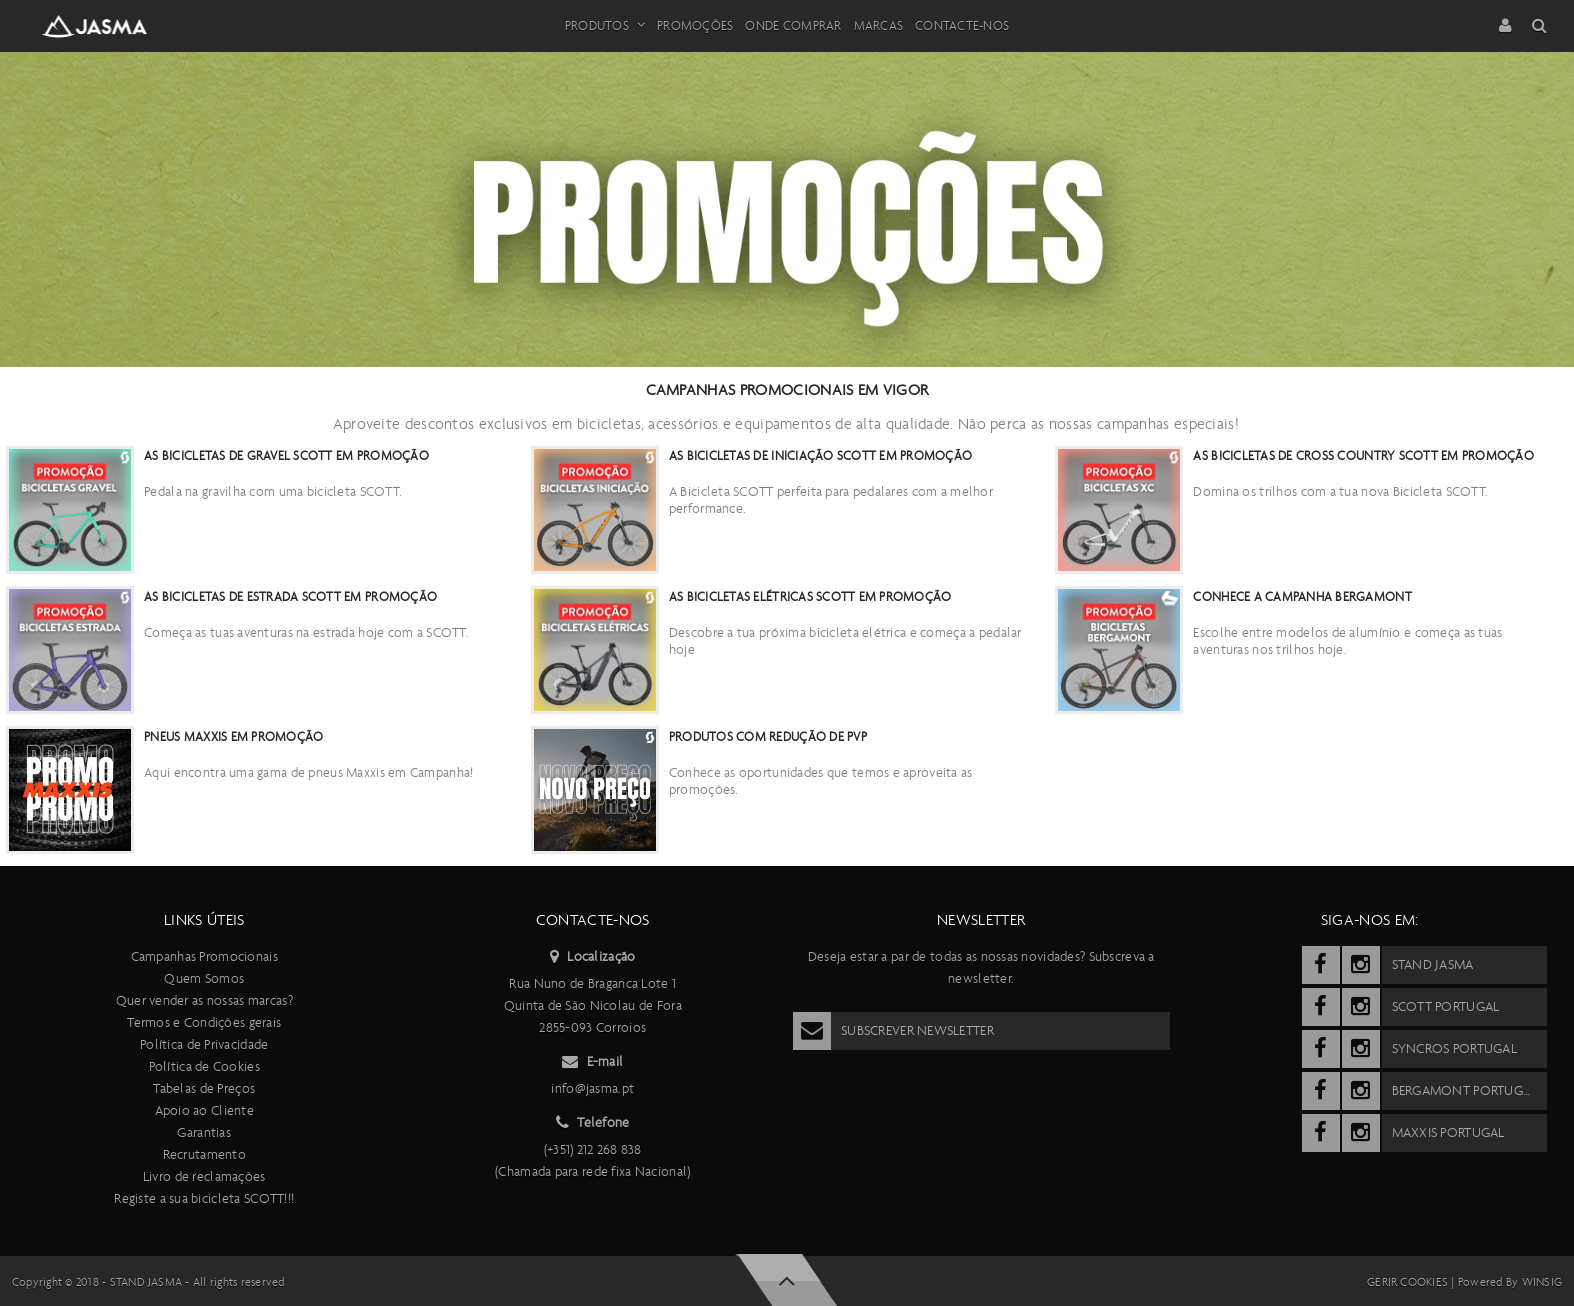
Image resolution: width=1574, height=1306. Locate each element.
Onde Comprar (793, 25)
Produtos (605, 26)
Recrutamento (204, 1154)
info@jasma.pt (592, 1088)
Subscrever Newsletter (893, 1031)
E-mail (592, 1062)
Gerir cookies (1407, 1282)
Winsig (1542, 1282)
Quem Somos (204, 978)
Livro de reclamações (204, 1176)
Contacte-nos (962, 25)
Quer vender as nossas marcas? (204, 1000)
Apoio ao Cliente (204, 1110)
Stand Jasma (146, 1282)
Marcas (879, 25)
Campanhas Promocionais (204, 956)
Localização (592, 957)
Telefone (593, 1123)
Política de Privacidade (204, 1044)
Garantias (204, 1132)
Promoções (695, 25)
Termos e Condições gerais (204, 1022)
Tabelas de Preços (204, 1088)
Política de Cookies (204, 1066)
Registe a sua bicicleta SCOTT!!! (204, 1198)
